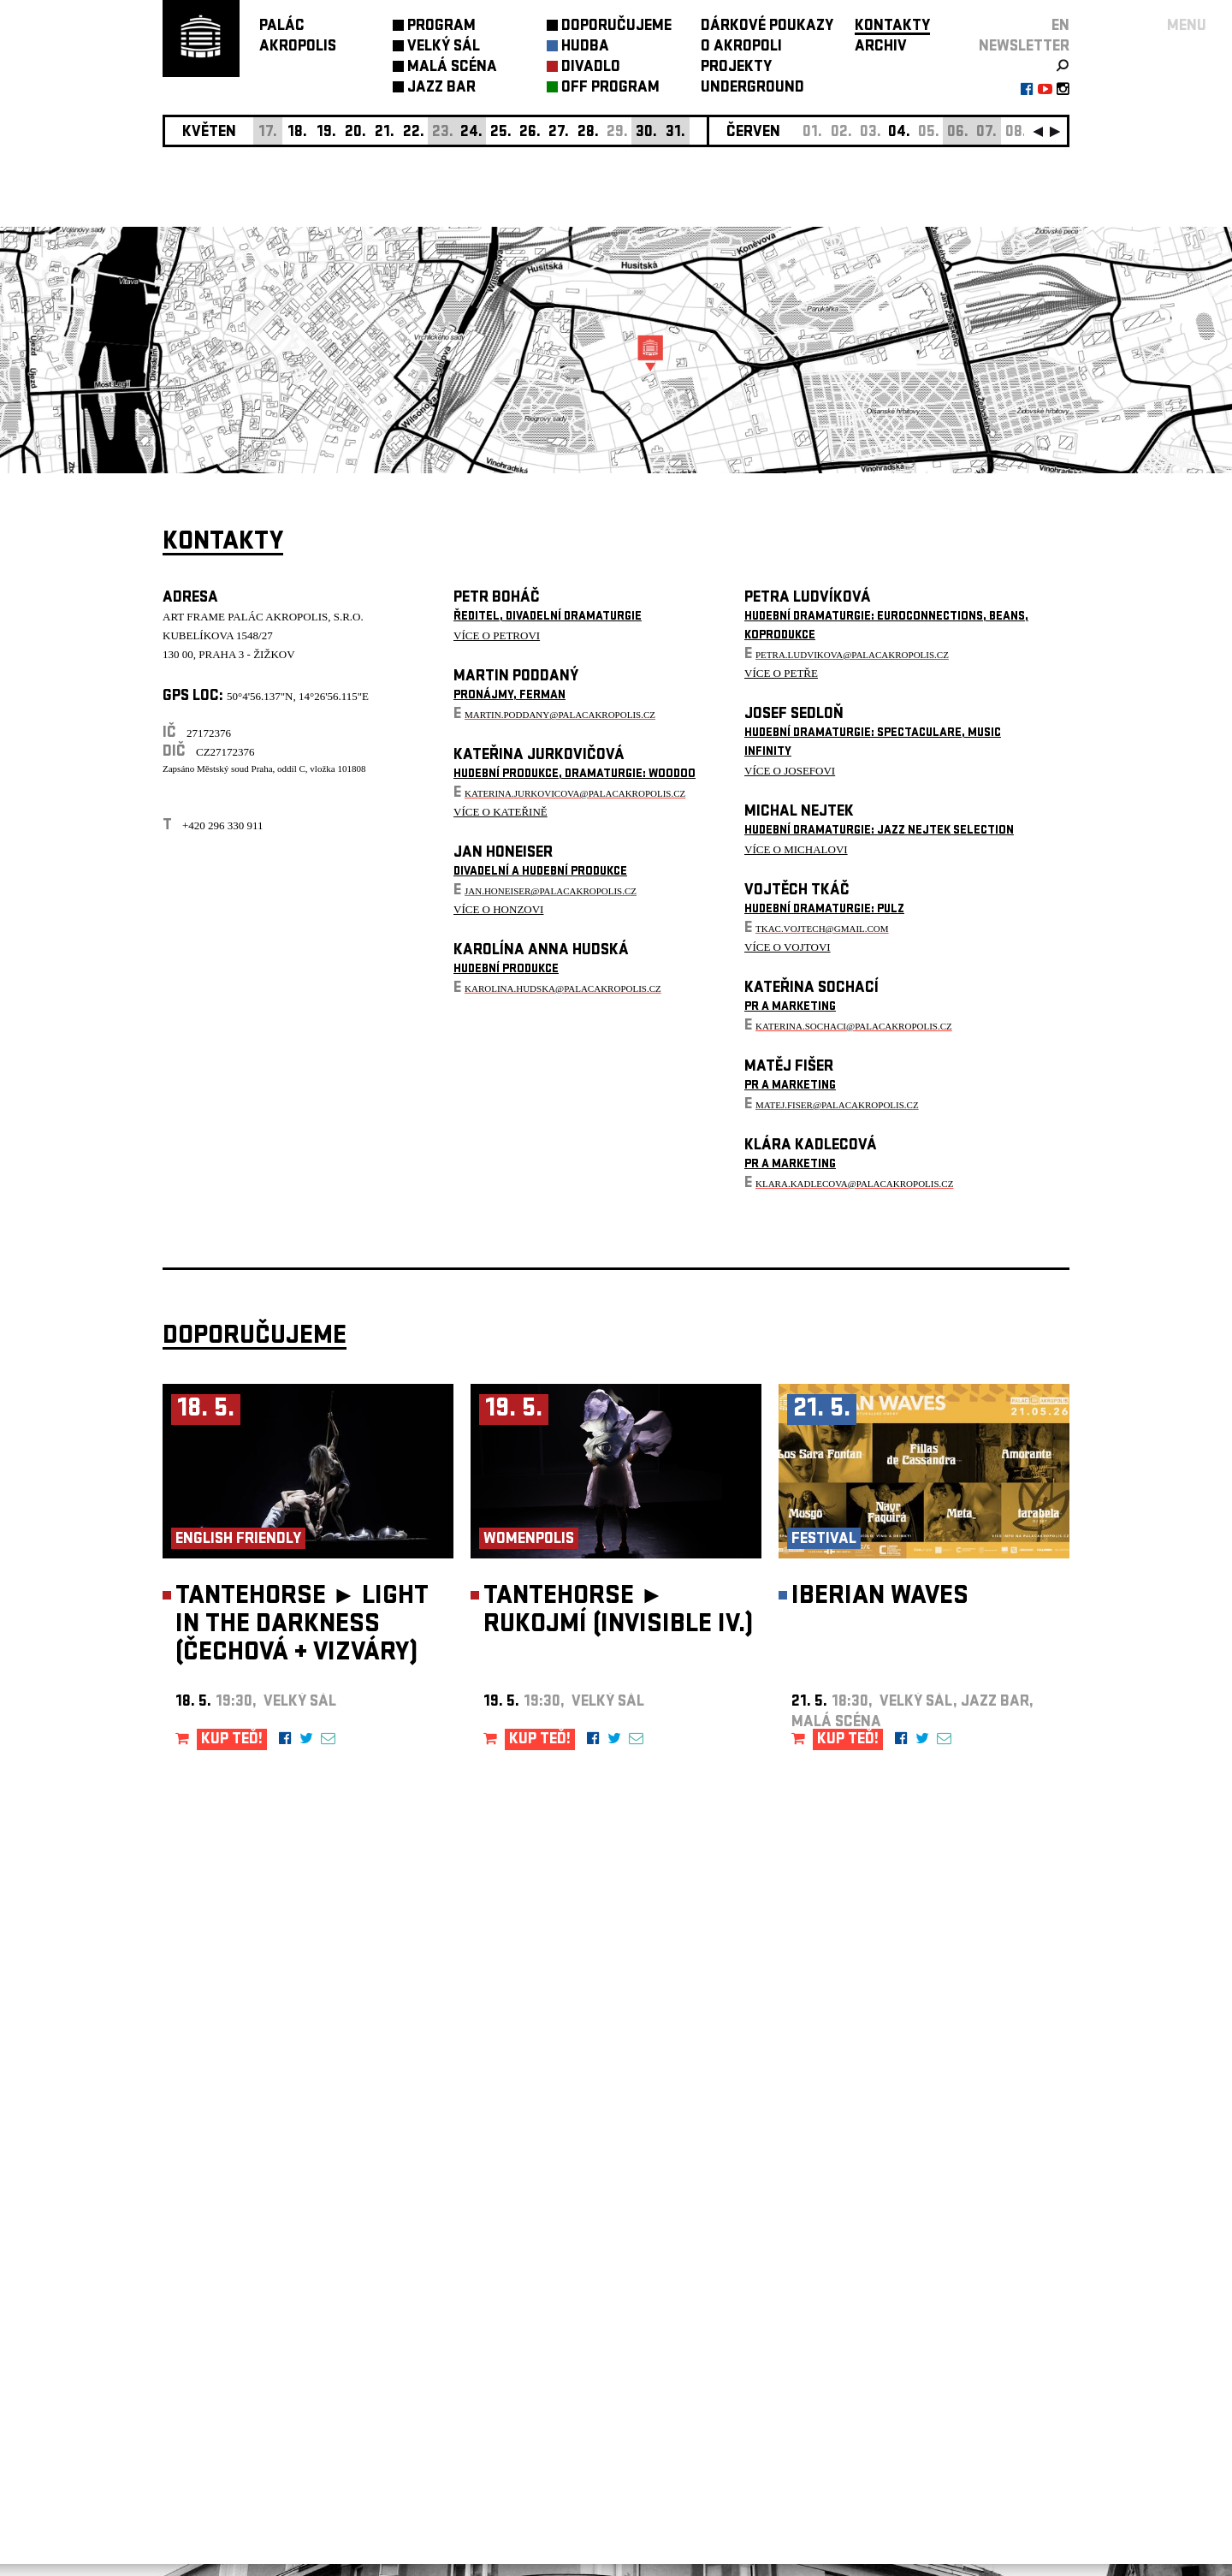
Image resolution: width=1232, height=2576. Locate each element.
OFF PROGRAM (610, 88)
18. (297, 133)
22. (413, 133)
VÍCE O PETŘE (781, 673)
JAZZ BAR (441, 88)
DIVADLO (590, 68)
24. (471, 133)
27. (558, 133)
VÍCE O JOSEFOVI (789, 770)
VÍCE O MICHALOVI (796, 849)
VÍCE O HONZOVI (498, 909)
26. (530, 133)
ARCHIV (881, 47)
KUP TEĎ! (232, 1740)
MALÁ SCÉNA (452, 68)
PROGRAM (441, 27)
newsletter (1024, 47)
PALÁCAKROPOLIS (297, 37)
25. (501, 133)
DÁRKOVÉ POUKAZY (767, 27)
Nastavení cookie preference (231, 2343)
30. (646, 133)
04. (899, 133)
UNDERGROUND (752, 88)
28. (588, 133)
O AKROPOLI (741, 47)
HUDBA (585, 47)
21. (384, 133)
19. (326, 133)
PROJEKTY (736, 68)
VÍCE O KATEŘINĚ (500, 811)
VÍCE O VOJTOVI (787, 947)
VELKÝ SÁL (443, 47)
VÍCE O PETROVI (496, 635)
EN (1060, 27)
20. (355, 133)
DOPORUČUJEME (616, 27)
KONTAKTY (892, 27)
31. (675, 133)
